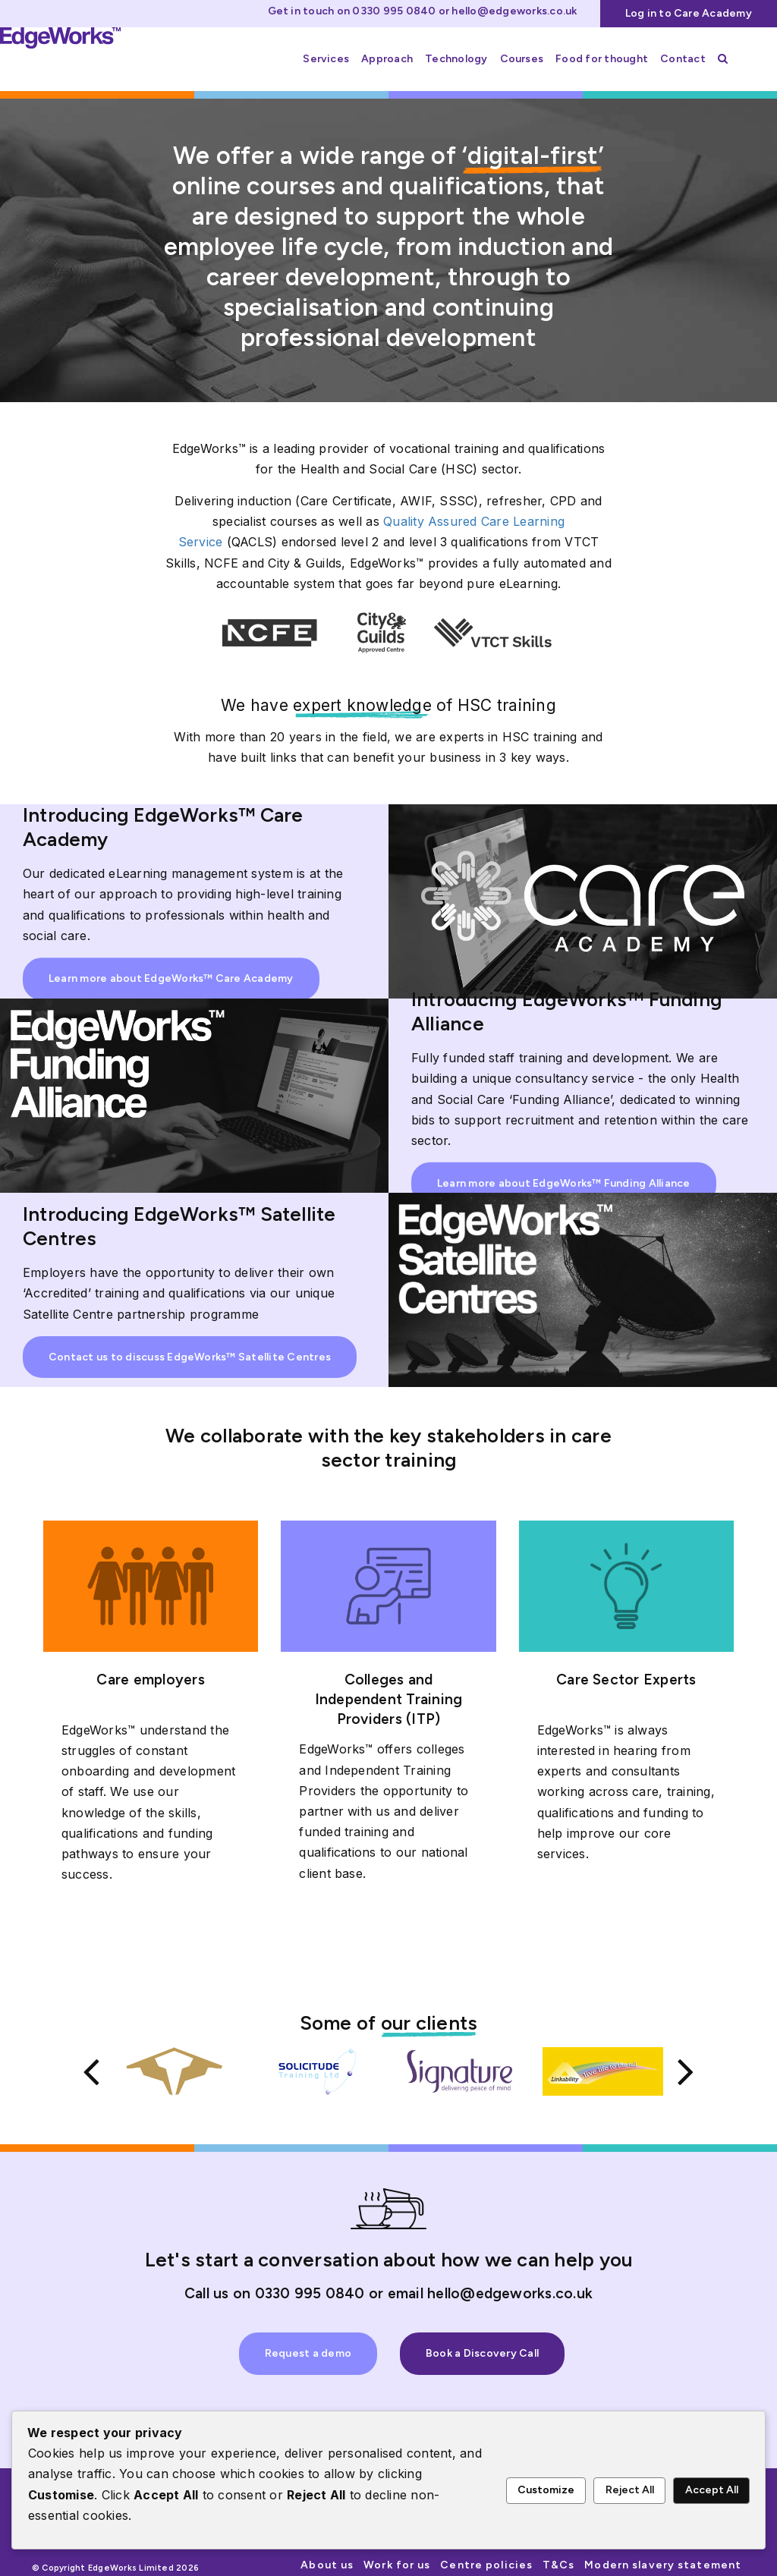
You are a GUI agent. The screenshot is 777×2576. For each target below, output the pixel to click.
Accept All (711, 2489)
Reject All (630, 2489)
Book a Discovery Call (482, 2345)
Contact (683, 58)
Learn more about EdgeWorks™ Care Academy (171, 978)
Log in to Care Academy (688, 13)
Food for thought (601, 58)
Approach (387, 58)
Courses (522, 58)
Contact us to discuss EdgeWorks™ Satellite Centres (190, 1357)
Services (326, 58)
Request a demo (308, 2345)
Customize (545, 2489)
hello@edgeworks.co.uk (514, 11)
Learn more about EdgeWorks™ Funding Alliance (563, 1183)
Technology (456, 58)
